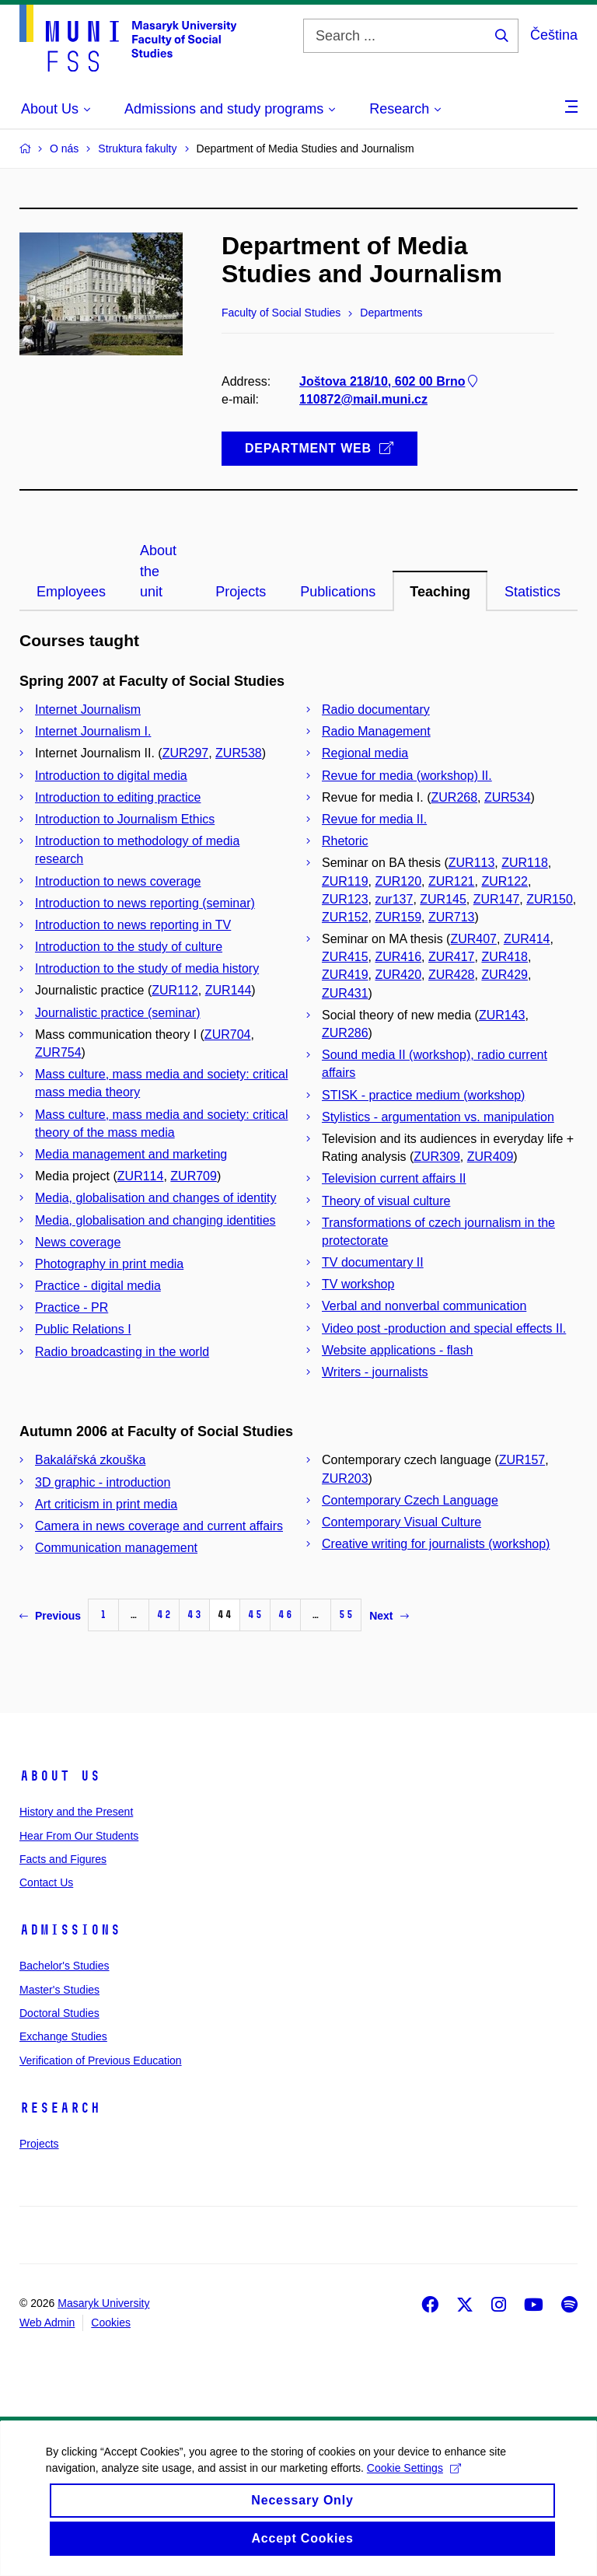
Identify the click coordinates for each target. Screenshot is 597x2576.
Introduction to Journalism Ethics (125, 819)
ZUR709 (193, 1176)
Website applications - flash (397, 1350)
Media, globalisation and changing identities (155, 1220)
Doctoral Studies (59, 2013)
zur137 (394, 899)
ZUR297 (185, 753)
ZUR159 (398, 917)
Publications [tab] (337, 591)
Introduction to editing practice (118, 797)
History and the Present (76, 1811)
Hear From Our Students (78, 1836)
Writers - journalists (375, 1372)
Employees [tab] (71, 591)
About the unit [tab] (158, 571)
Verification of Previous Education (100, 2060)
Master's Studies (59, 1990)
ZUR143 (502, 1015)
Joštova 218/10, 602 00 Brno (389, 381)
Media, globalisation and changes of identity (155, 1197)
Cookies (111, 2322)
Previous (50, 1616)
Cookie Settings (415, 2482)
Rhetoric (345, 841)
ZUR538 (238, 753)
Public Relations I (83, 1329)
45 (255, 1614)
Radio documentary (376, 709)
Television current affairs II (394, 1178)
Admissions (69, 1929)
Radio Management (376, 731)
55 (346, 1614)
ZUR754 (58, 1052)
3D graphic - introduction (102, 1482)
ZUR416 (398, 956)
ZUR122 (504, 881)
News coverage (77, 1242)
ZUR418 (504, 956)
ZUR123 (345, 899)
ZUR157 (522, 1459)
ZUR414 (527, 938)
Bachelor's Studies (64, 1965)
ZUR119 (345, 881)
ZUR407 (473, 938)
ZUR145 (443, 899)
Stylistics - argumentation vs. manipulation (438, 1117)
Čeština (554, 35)
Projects (39, 2143)
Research (59, 2107)
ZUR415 (345, 956)
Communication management (116, 1547)
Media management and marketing (131, 1154)
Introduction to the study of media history (147, 968)
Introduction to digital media (111, 775)
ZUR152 (345, 917)
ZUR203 (345, 1478)
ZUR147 (496, 899)
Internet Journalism (88, 709)
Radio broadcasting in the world (122, 1351)
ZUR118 (524, 862)
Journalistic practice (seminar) (118, 1012)
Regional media (365, 753)
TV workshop (358, 1284)
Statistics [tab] (532, 591)
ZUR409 (490, 1156)
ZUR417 (451, 956)
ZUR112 (175, 990)
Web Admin (47, 2322)
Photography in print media (109, 1264)
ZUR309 (437, 1156)
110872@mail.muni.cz (363, 399)
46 (285, 1614)
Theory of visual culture (386, 1201)
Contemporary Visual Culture (401, 1522)
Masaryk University (103, 2303)
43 (194, 1614)
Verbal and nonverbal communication (424, 1305)
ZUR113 (472, 862)
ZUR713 (451, 917)
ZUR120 (398, 881)
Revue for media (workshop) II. (407, 775)
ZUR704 (227, 1034)
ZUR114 (140, 1176)
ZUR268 (454, 797)
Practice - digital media (98, 1285)
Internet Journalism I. (93, 731)
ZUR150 (549, 899)
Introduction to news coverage (118, 881)
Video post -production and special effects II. (444, 1328)
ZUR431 (345, 993)
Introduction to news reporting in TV (133, 924)
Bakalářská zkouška (90, 1459)
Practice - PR (71, 1307)
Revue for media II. (374, 819)
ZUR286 (345, 1033)
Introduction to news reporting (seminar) (145, 903)
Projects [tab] (240, 591)
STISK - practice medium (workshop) (423, 1095)
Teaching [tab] (440, 591)
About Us (59, 1775)
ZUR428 (451, 974)
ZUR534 (507, 797)
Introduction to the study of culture (128, 946)
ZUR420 (398, 974)
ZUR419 (345, 974)
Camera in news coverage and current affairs (159, 1526)
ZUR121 (451, 881)
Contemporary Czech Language (410, 1500)
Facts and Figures (62, 1859)
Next (388, 1616)
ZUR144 (228, 990)
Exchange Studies (63, 2036)
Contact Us (46, 1882)
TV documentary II (373, 1262)
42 (164, 1614)
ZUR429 (504, 974)
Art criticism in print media (106, 1504)
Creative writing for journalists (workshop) (436, 1543)
